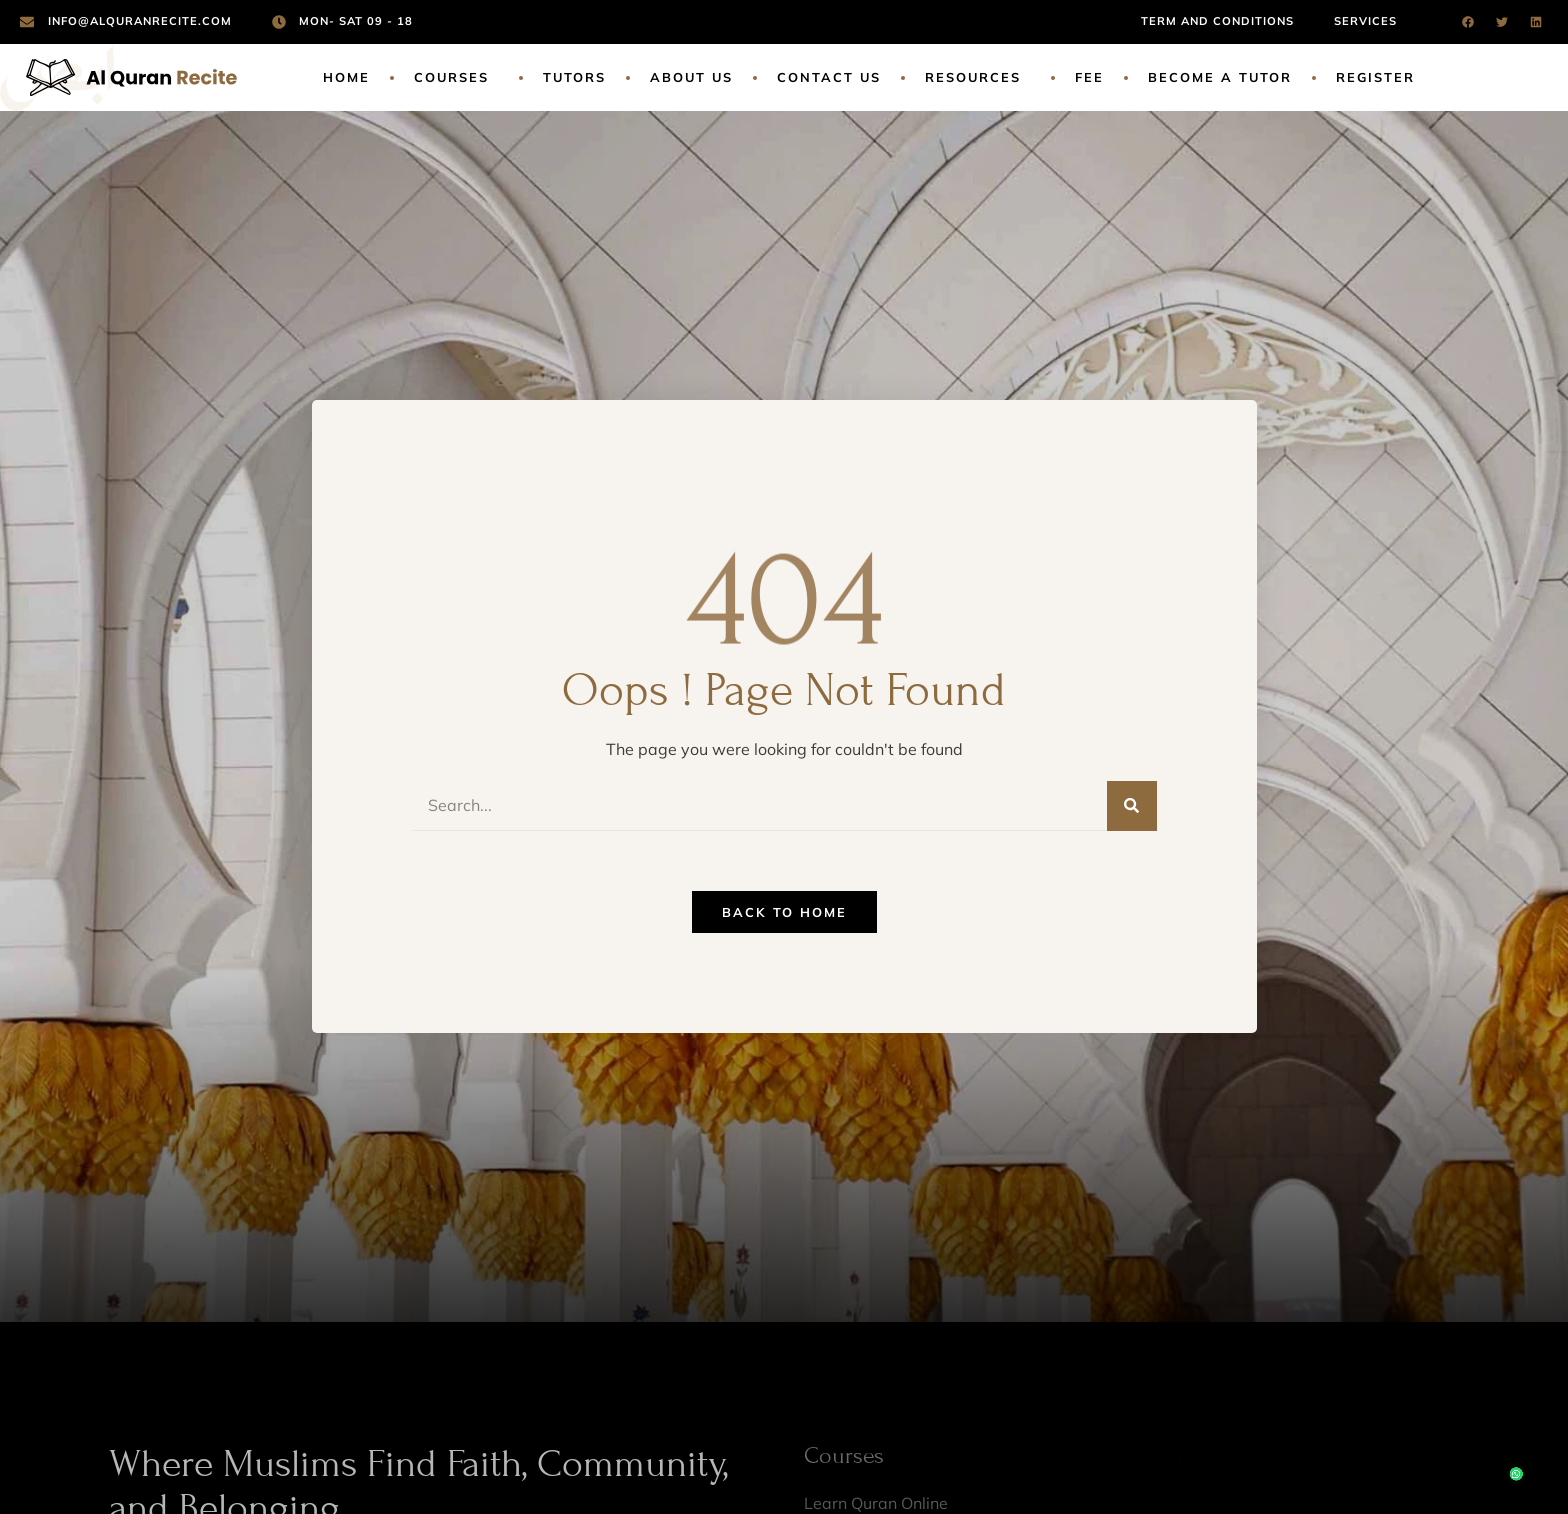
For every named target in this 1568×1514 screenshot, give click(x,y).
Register (1375, 77)
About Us (691, 77)
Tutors (574, 77)
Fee (1089, 77)
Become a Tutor (1220, 77)
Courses (456, 77)
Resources (978, 77)
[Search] (1132, 806)
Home (346, 77)
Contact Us (829, 77)
